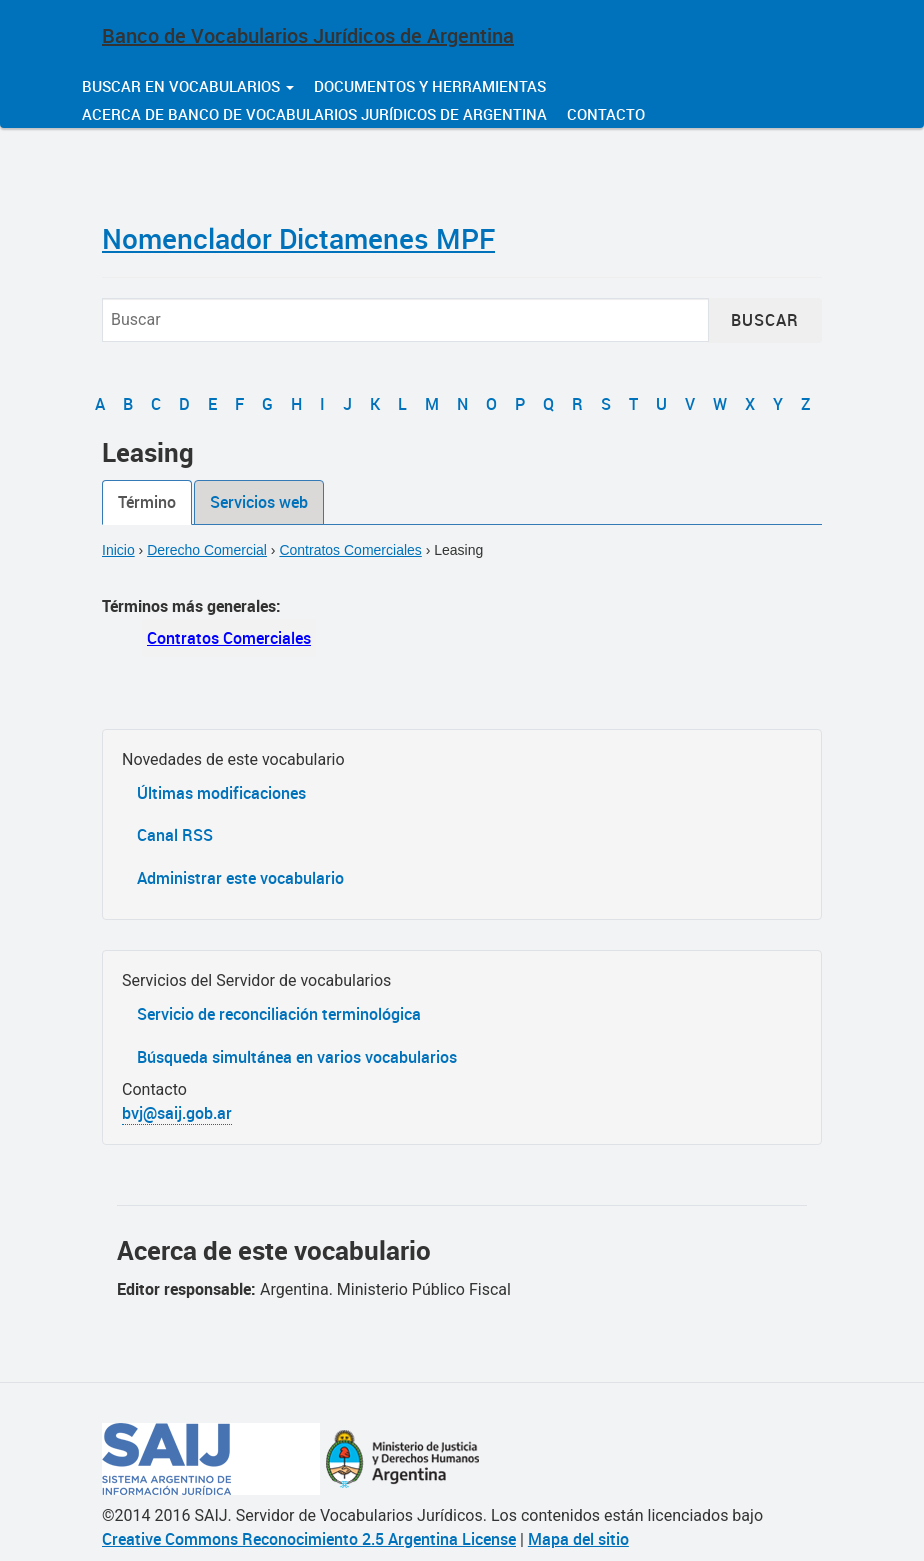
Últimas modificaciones (221, 793)
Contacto (606, 114)
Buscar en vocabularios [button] (188, 86)
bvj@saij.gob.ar (177, 1113)
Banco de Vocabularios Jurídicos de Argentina (308, 35)
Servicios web (259, 502)
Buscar (765, 320)
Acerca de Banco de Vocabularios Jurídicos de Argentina (314, 114)
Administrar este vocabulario (240, 878)
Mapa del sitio (578, 1539)
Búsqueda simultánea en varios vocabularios (297, 1057)
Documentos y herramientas (430, 86)
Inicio (118, 550)
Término (147, 502)
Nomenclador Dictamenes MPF (298, 238)
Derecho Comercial (207, 550)
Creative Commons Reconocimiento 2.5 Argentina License (309, 1539)
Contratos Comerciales (350, 550)
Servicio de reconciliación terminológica (279, 1014)
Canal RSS (175, 835)
